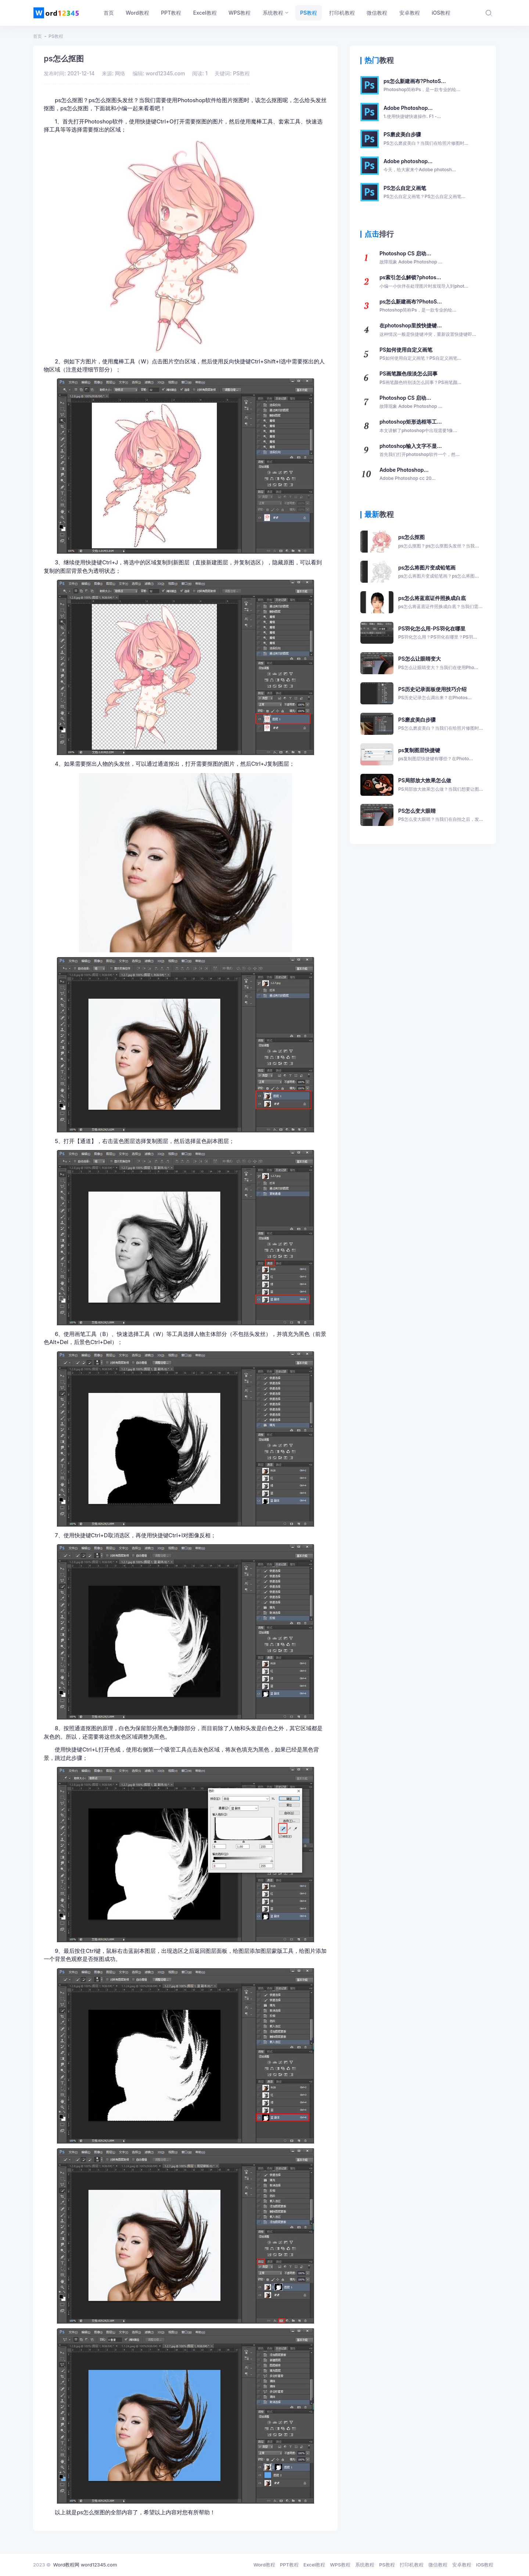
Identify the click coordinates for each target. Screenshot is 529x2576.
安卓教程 (461, 2565)
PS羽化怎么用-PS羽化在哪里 (437, 633)
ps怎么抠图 (438, 541)
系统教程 (364, 2565)
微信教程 (437, 2565)
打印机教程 (412, 2565)
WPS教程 (340, 2565)
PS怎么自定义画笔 (424, 192)
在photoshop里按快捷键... (427, 330)
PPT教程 (289, 2565)
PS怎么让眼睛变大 (438, 663)
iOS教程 (485, 2565)
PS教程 (55, 36)
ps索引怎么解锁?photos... (423, 282)
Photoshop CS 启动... (410, 258)
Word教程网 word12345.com (85, 2565)
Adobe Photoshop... (412, 112)
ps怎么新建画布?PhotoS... (422, 85)
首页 (37, 36)
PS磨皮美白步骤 (426, 139)
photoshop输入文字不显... (419, 450)
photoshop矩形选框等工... (418, 426)
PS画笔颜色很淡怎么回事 (420, 378)
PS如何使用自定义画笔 (420, 354)
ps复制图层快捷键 (435, 754)
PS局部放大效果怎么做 (440, 785)
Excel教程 (314, 2565)
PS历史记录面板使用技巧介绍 (435, 693)
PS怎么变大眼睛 (440, 815)
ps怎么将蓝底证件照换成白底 (440, 602)
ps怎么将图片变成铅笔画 (438, 572)
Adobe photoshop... (420, 165)
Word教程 (264, 2565)
